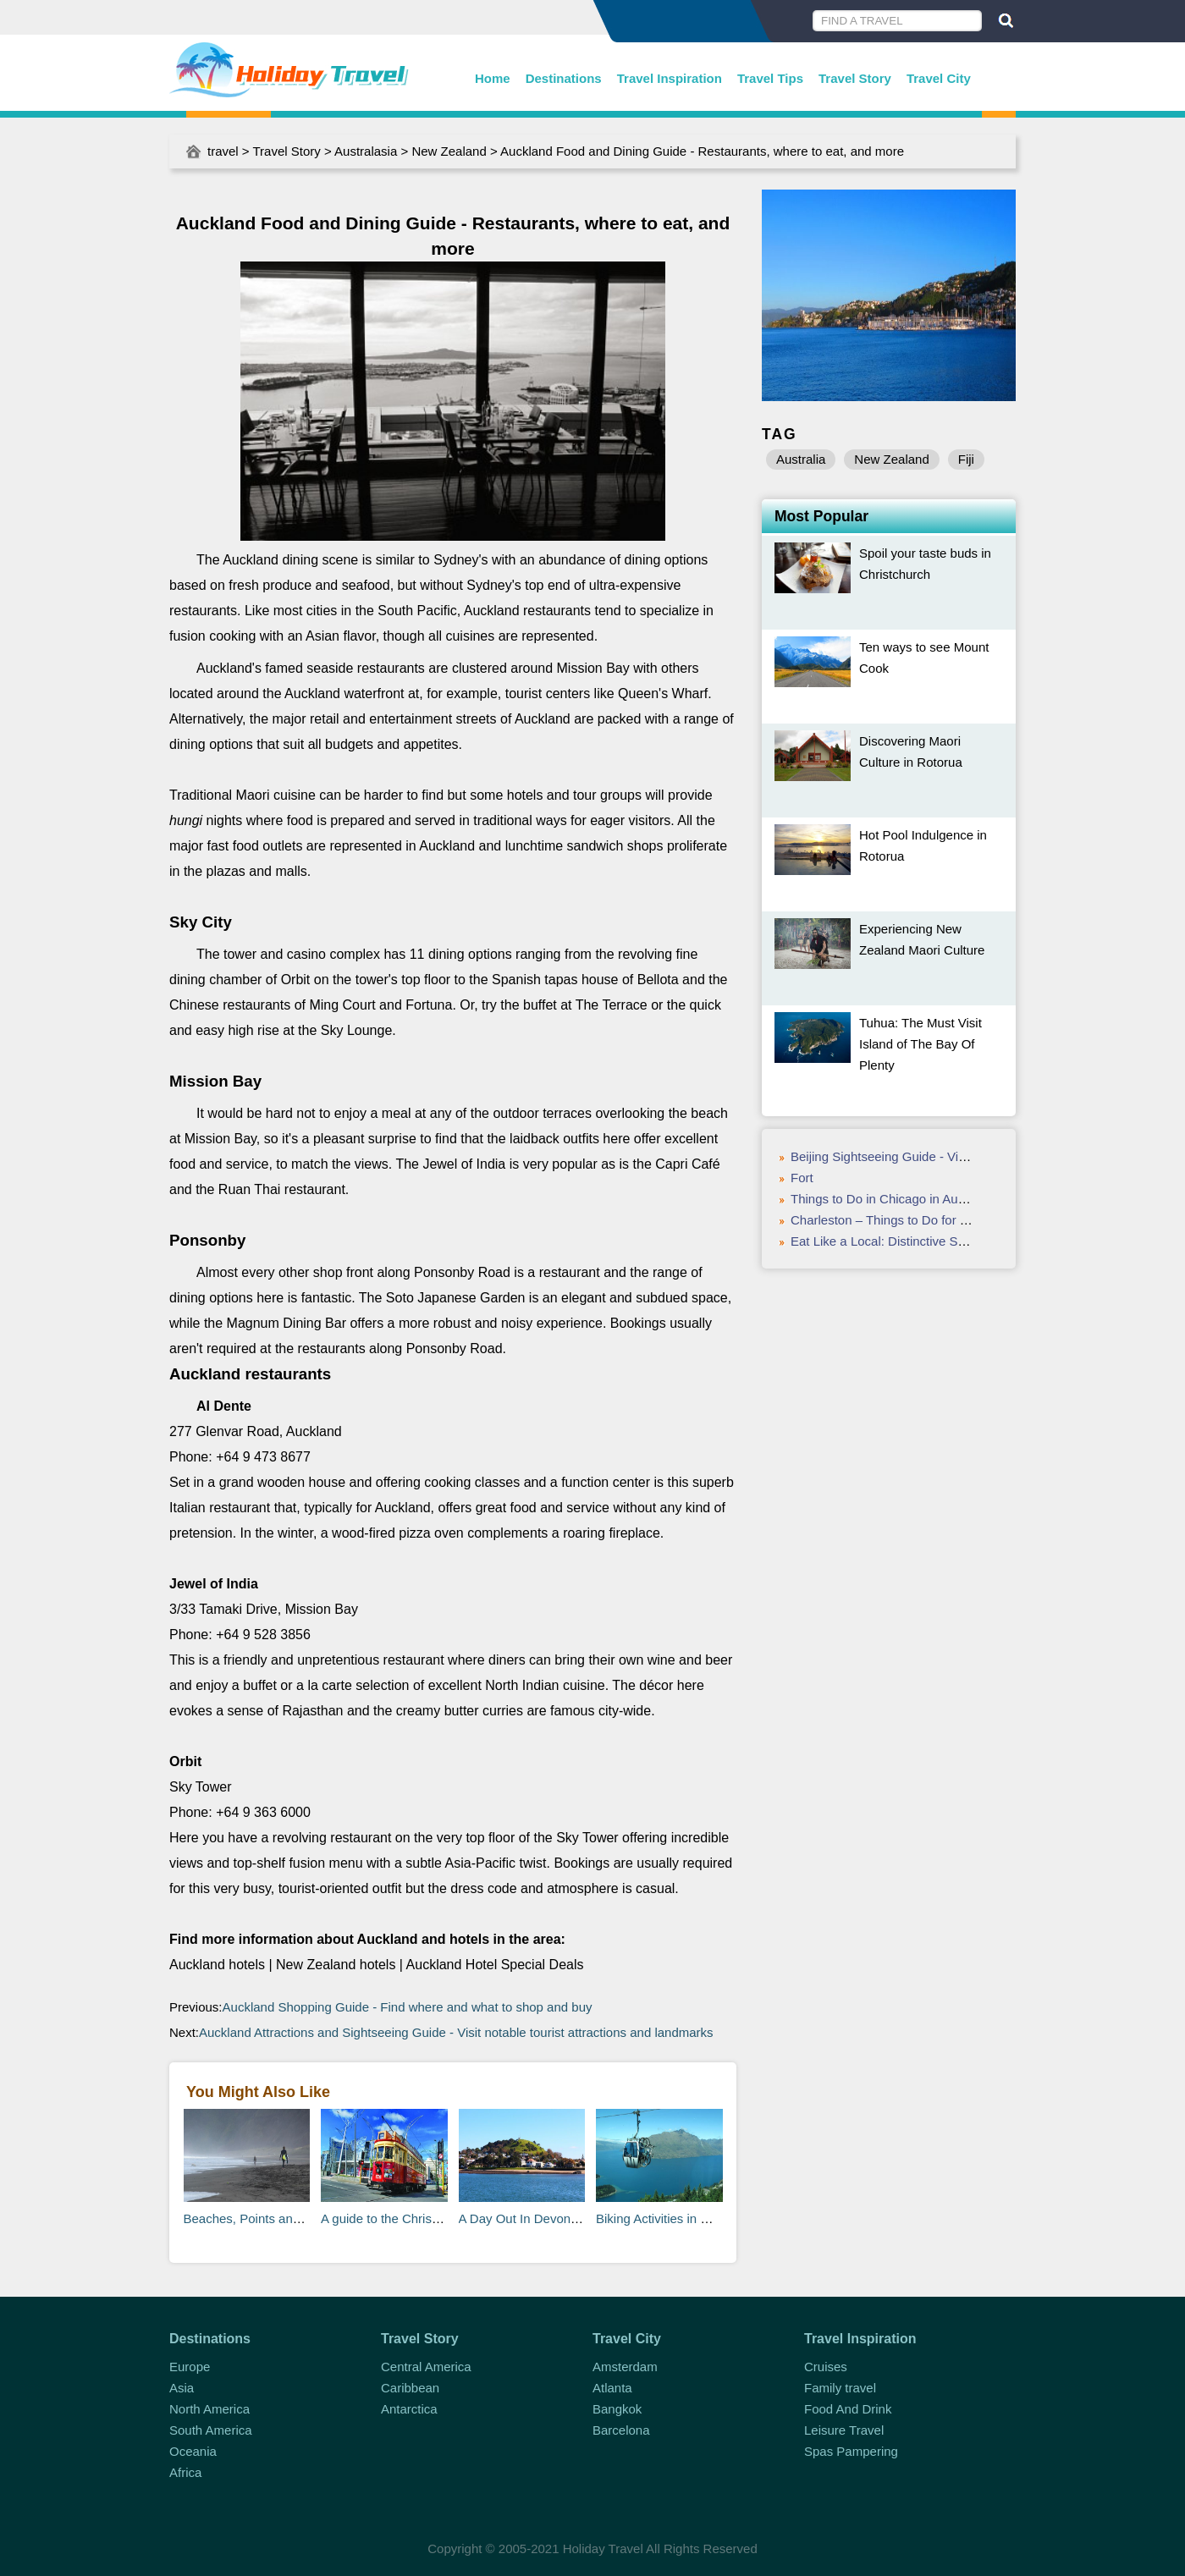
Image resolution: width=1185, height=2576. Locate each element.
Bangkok (617, 2409)
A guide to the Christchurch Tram (413, 2218)
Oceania (193, 2451)
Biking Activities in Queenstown (684, 2218)
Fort (802, 1177)
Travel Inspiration (669, 78)
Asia (181, 2388)
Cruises (825, 2366)
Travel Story (854, 78)
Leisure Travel (844, 2430)
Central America (426, 2366)
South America (210, 2430)
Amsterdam (625, 2366)
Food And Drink (847, 2409)
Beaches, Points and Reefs (260, 2218)
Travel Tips (770, 78)
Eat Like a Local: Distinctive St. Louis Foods (914, 1241)
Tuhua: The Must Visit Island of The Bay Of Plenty (920, 1044)
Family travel (840, 2388)
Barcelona (621, 2430)
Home (492, 78)
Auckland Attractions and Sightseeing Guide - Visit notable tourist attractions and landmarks (456, 2032)
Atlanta (612, 2388)
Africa (185, 2472)
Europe (189, 2366)
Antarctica (409, 2409)
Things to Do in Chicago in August (886, 1199)
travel (223, 151)
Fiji (966, 459)
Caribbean (410, 2388)
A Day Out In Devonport (525, 2218)
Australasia (365, 151)
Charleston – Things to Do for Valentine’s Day (919, 1220)
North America (209, 2409)
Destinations (564, 78)
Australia (800, 459)
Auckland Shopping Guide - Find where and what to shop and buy (407, 2007)
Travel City (939, 78)
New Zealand (448, 151)
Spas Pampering (851, 2451)
